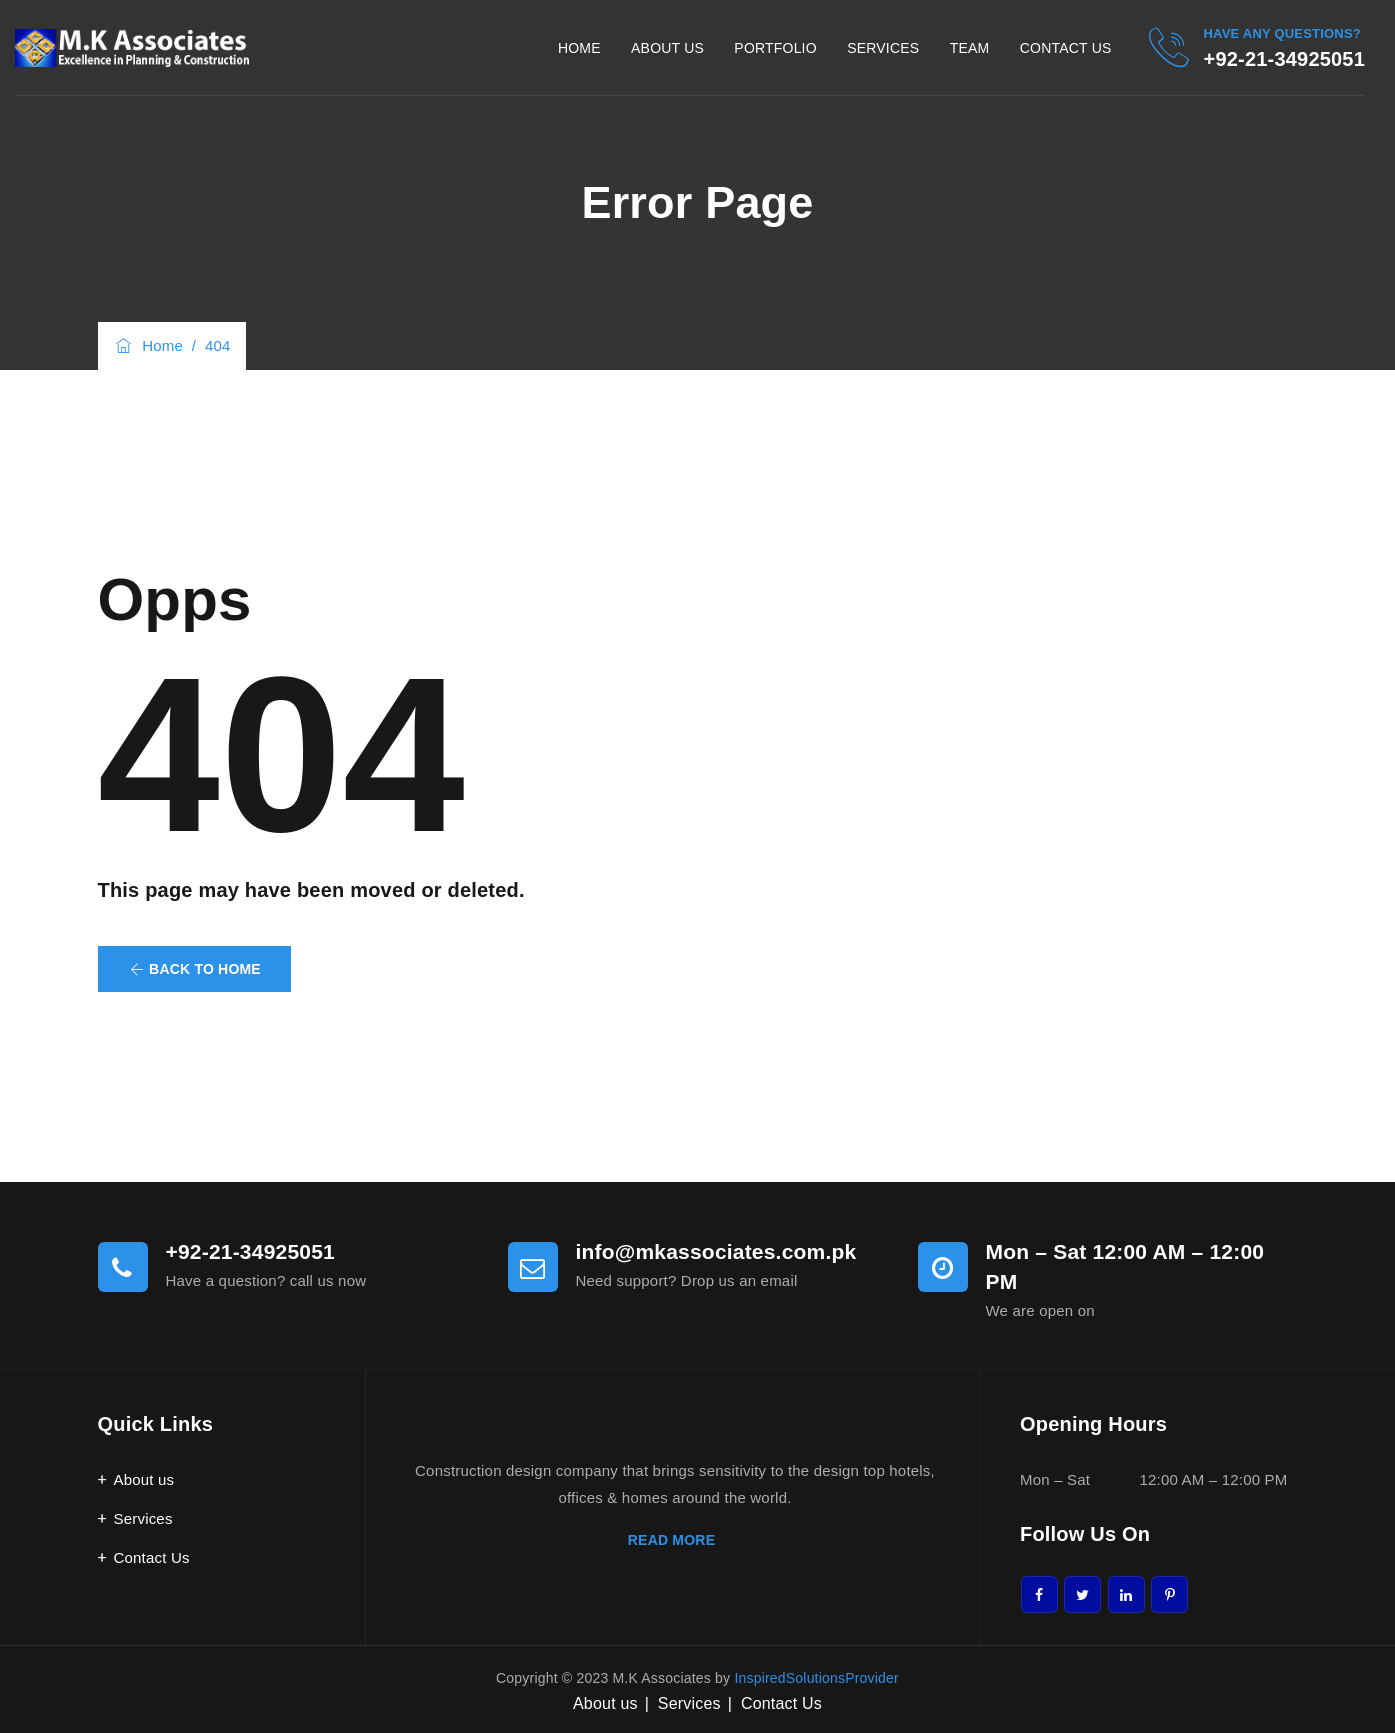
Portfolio (775, 48)
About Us (667, 48)
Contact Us (1066, 48)
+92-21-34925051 (1284, 59)
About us (144, 1479)
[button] (194, 969)
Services (883, 48)
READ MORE (675, 1540)
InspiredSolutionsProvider (816, 1678)
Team (970, 48)
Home (579, 48)
